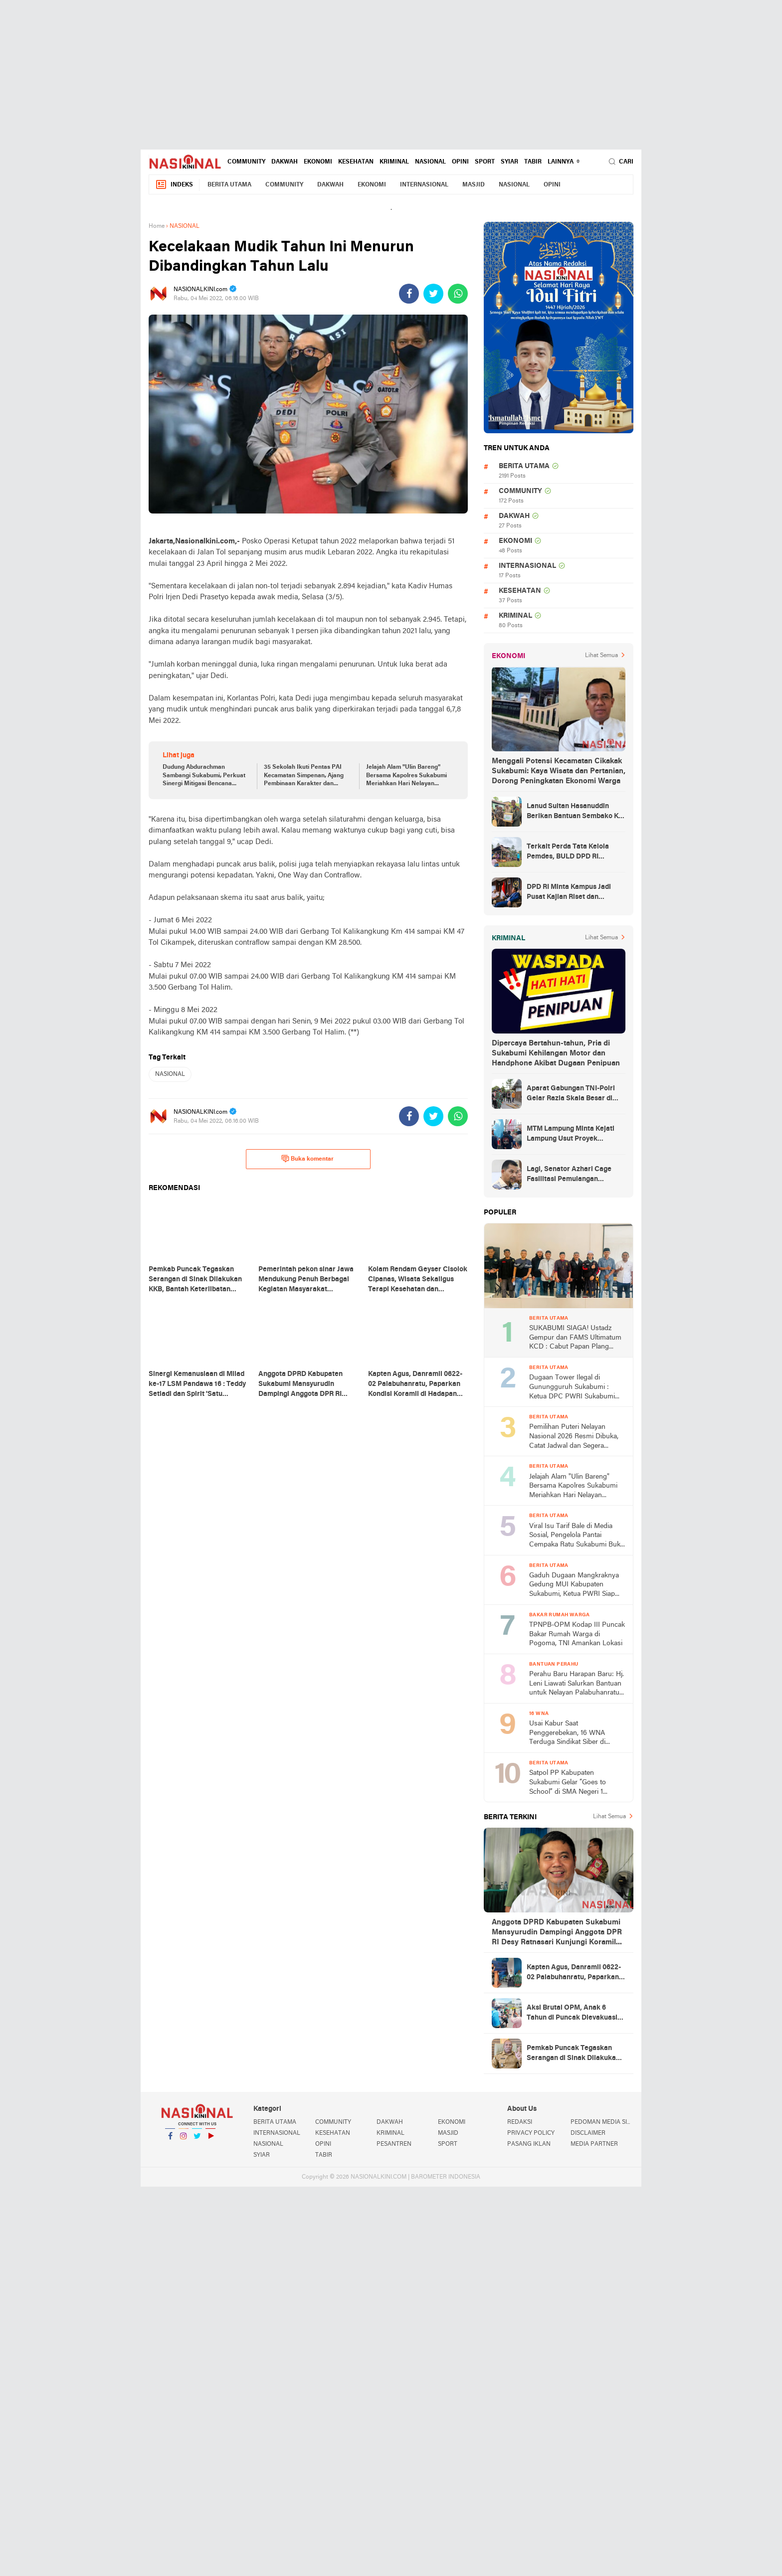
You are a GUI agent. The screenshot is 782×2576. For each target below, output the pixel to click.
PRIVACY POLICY (531, 2133)
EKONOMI (318, 162)
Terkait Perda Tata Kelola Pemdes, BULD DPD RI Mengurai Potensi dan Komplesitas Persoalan (568, 852)
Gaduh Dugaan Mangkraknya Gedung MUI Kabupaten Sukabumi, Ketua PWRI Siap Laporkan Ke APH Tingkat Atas (576, 1585)
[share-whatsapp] (458, 294)
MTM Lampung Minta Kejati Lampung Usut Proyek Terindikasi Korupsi (570, 1134)
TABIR (533, 162)
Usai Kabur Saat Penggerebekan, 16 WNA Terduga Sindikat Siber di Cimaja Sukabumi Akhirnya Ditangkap (570, 1733)
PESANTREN (394, 2144)
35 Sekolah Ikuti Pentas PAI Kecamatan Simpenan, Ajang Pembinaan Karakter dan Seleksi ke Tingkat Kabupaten (305, 776)
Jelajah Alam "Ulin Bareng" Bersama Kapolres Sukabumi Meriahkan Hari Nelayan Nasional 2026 (406, 776)
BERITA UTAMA (229, 185)
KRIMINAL (394, 162)
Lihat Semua (601, 656)
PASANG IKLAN (529, 2144)
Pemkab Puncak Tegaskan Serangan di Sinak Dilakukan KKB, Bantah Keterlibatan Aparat (573, 2054)
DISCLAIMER (588, 2133)
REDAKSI (519, 2122)
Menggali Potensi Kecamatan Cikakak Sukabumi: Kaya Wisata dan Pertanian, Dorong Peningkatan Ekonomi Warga (558, 771)
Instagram (184, 2140)
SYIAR (509, 162)
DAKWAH (284, 162)
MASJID (473, 185)
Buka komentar (307, 1159)
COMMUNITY (246, 162)
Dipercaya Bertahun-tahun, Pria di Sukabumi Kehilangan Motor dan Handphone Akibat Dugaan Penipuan (556, 1053)
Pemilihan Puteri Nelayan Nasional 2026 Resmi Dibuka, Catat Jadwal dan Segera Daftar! (573, 1437)
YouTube (210, 2140)
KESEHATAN (356, 162)
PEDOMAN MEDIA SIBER (602, 2122)
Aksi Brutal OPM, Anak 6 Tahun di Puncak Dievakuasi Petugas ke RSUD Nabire (572, 2013)
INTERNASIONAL (424, 185)
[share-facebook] (409, 294)
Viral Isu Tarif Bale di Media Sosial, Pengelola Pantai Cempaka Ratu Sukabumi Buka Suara (576, 1536)
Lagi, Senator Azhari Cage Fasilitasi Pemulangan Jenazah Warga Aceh (569, 1175)
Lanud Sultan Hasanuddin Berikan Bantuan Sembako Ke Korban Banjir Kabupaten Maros (574, 812)
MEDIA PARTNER (594, 2144)
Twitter (197, 2140)
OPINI (460, 162)
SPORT (485, 162)
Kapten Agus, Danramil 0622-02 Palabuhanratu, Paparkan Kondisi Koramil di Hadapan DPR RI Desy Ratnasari (574, 1973)
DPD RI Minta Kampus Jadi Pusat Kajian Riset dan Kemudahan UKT (569, 892)
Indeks (174, 184)
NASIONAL (430, 162)
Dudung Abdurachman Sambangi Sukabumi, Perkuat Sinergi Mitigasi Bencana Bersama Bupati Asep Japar (204, 776)
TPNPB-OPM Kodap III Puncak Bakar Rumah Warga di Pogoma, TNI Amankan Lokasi (577, 1634)
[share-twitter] (433, 294)
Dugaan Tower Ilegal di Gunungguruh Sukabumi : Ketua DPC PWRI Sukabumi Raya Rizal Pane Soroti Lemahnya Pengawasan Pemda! (572, 1387)
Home (157, 226)
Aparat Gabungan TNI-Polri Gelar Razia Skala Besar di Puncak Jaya (571, 1094)
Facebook (170, 2140)
